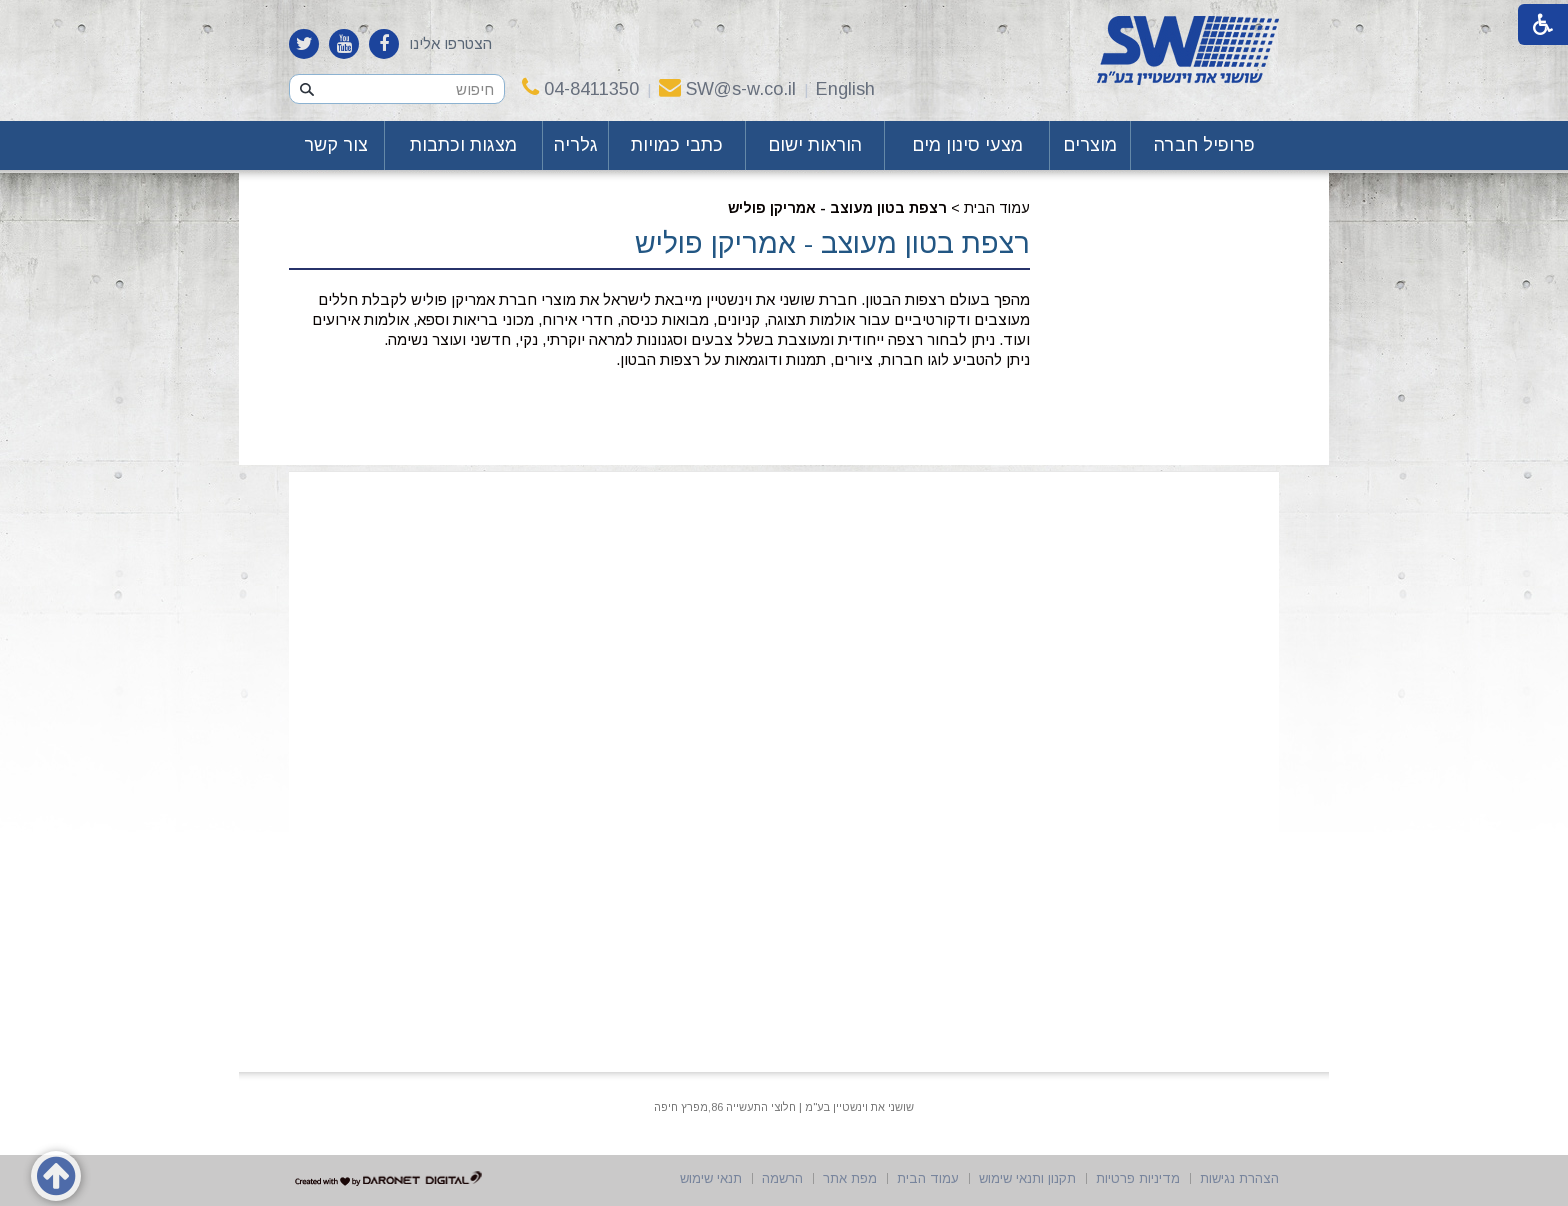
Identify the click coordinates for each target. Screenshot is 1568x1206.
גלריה (576, 145)
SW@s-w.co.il (727, 89)
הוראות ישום (815, 145)
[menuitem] (1205, 145)
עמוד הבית (997, 208)
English (845, 89)
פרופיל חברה (1204, 145)
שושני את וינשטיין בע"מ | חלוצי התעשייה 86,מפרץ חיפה (784, 1107)
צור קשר (336, 145)
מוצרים (1090, 145)
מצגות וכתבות (463, 145)
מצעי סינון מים (967, 145)
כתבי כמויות (677, 145)
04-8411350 (580, 89)
